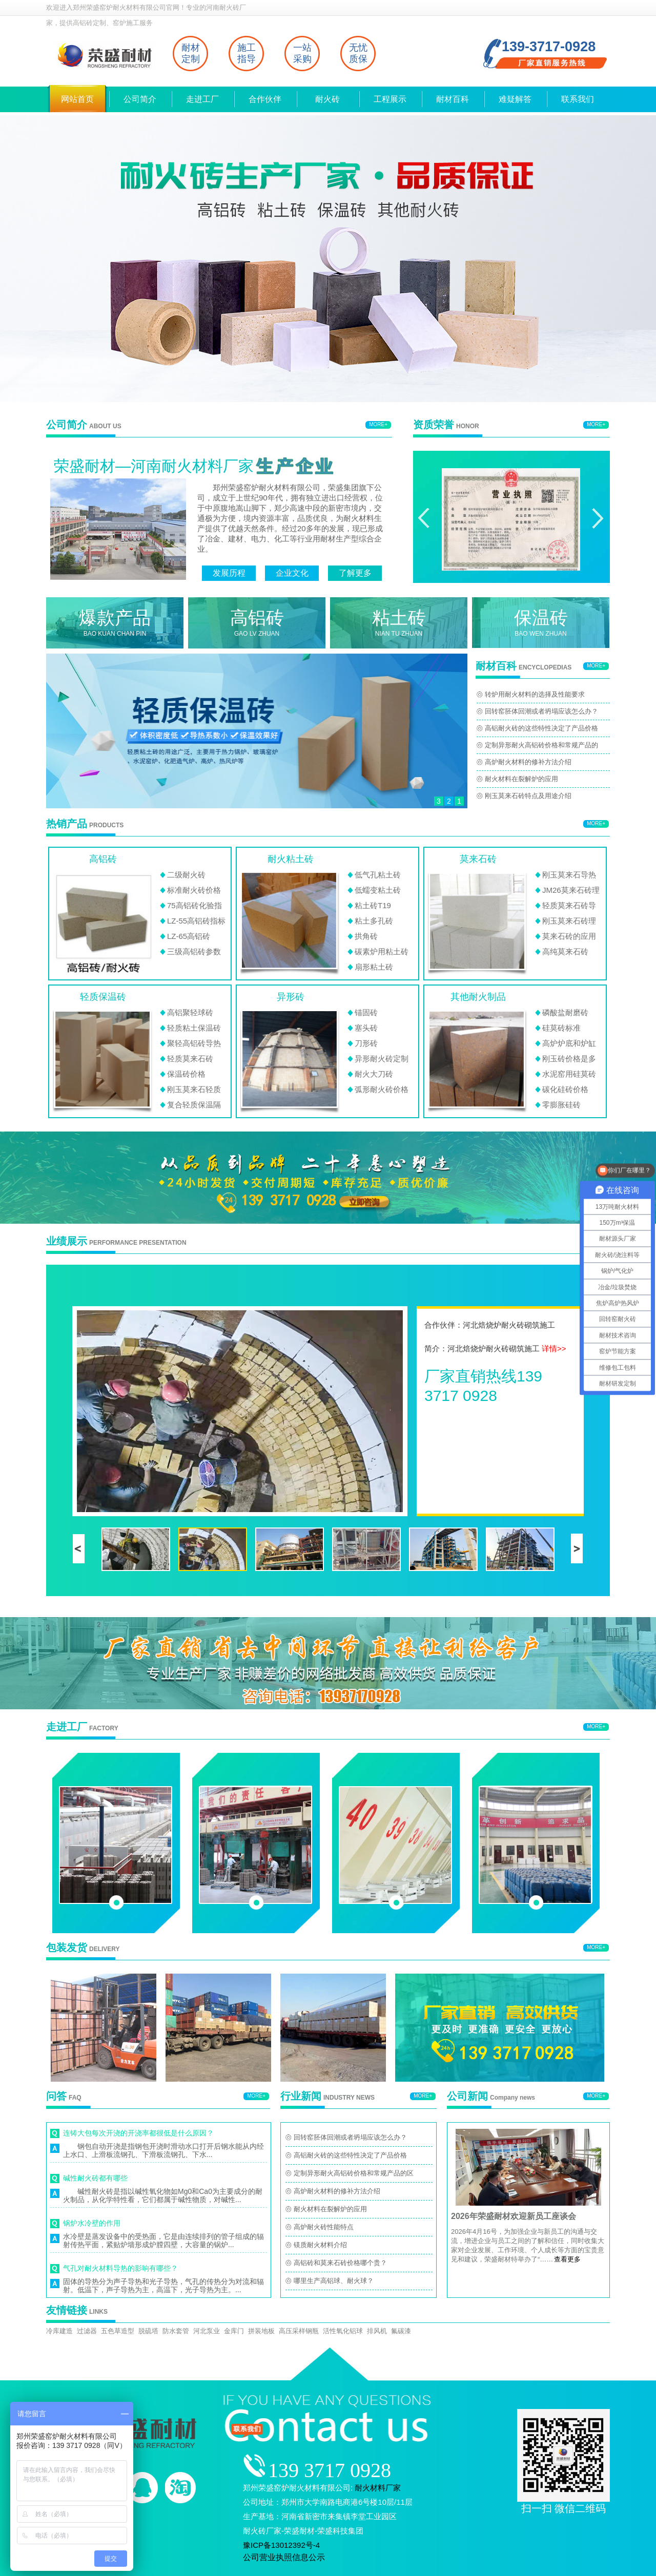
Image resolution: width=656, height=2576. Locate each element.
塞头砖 (366, 1027)
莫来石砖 (478, 859)
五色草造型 (117, 2331)
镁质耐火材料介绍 (320, 2245)
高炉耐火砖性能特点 (324, 2227)
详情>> (554, 1348)
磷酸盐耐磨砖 (565, 1012)
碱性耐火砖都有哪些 (95, 2178)
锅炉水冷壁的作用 (91, 2223)
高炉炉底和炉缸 (569, 1043)
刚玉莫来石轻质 (194, 1089)
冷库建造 (59, 2331)
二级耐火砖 (186, 874)
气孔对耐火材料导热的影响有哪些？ (120, 2268)
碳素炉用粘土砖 (381, 951)
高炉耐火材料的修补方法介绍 (528, 762)
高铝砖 (103, 859)
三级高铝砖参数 (194, 951)
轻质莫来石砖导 (569, 905)
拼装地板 (261, 2331)
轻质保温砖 (103, 997)
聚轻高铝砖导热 (194, 1043)
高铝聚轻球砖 (190, 1012)
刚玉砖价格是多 (569, 1058)
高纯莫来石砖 (565, 951)
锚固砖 (366, 1012)
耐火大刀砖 (374, 1074)
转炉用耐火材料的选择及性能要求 (535, 694)
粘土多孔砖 (374, 920)
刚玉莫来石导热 (569, 874)
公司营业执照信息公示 (284, 2557)
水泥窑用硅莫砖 (569, 1074)
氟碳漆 (401, 2331)
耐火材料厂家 (378, 2487)
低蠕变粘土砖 (378, 890)
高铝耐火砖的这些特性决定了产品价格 (541, 728)
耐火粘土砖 (291, 859)
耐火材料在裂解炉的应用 (521, 779)
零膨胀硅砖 (561, 1104)
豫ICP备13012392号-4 (281, 2545)
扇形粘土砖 (374, 966)
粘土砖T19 (373, 905)
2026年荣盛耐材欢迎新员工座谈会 (513, 2216)
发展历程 (229, 573)
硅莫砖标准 (561, 1027)
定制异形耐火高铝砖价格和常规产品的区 (354, 2173)
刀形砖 (366, 1043)
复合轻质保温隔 (194, 1104)
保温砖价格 (186, 1074)
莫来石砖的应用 (569, 936)
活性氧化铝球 (343, 2331)
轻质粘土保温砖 (194, 1027)
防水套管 (175, 2331)
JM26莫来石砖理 (571, 890)
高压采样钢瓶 (299, 2331)
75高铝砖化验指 (194, 905)
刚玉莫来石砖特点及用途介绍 (528, 796)
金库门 (234, 2331)
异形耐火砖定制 (381, 1058)
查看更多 (567, 2259)
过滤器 (87, 2331)
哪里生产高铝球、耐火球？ (334, 2281)
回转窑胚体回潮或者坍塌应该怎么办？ (541, 711)
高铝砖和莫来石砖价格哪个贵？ (340, 2263)
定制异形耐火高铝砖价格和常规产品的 (541, 745)
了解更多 (355, 573)
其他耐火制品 (478, 997)
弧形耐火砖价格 (381, 1089)
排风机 (377, 2331)
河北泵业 (206, 2331)
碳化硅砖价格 (565, 1089)
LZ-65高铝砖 (188, 936)
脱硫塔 (148, 2331)
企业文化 (292, 573)
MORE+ (378, 424)
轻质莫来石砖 (190, 1058)
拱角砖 (366, 936)
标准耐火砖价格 (194, 890)
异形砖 (290, 997)
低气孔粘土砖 (378, 874)
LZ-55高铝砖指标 (196, 920)
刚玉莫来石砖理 (569, 920)
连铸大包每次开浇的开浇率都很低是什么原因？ (138, 2133)
